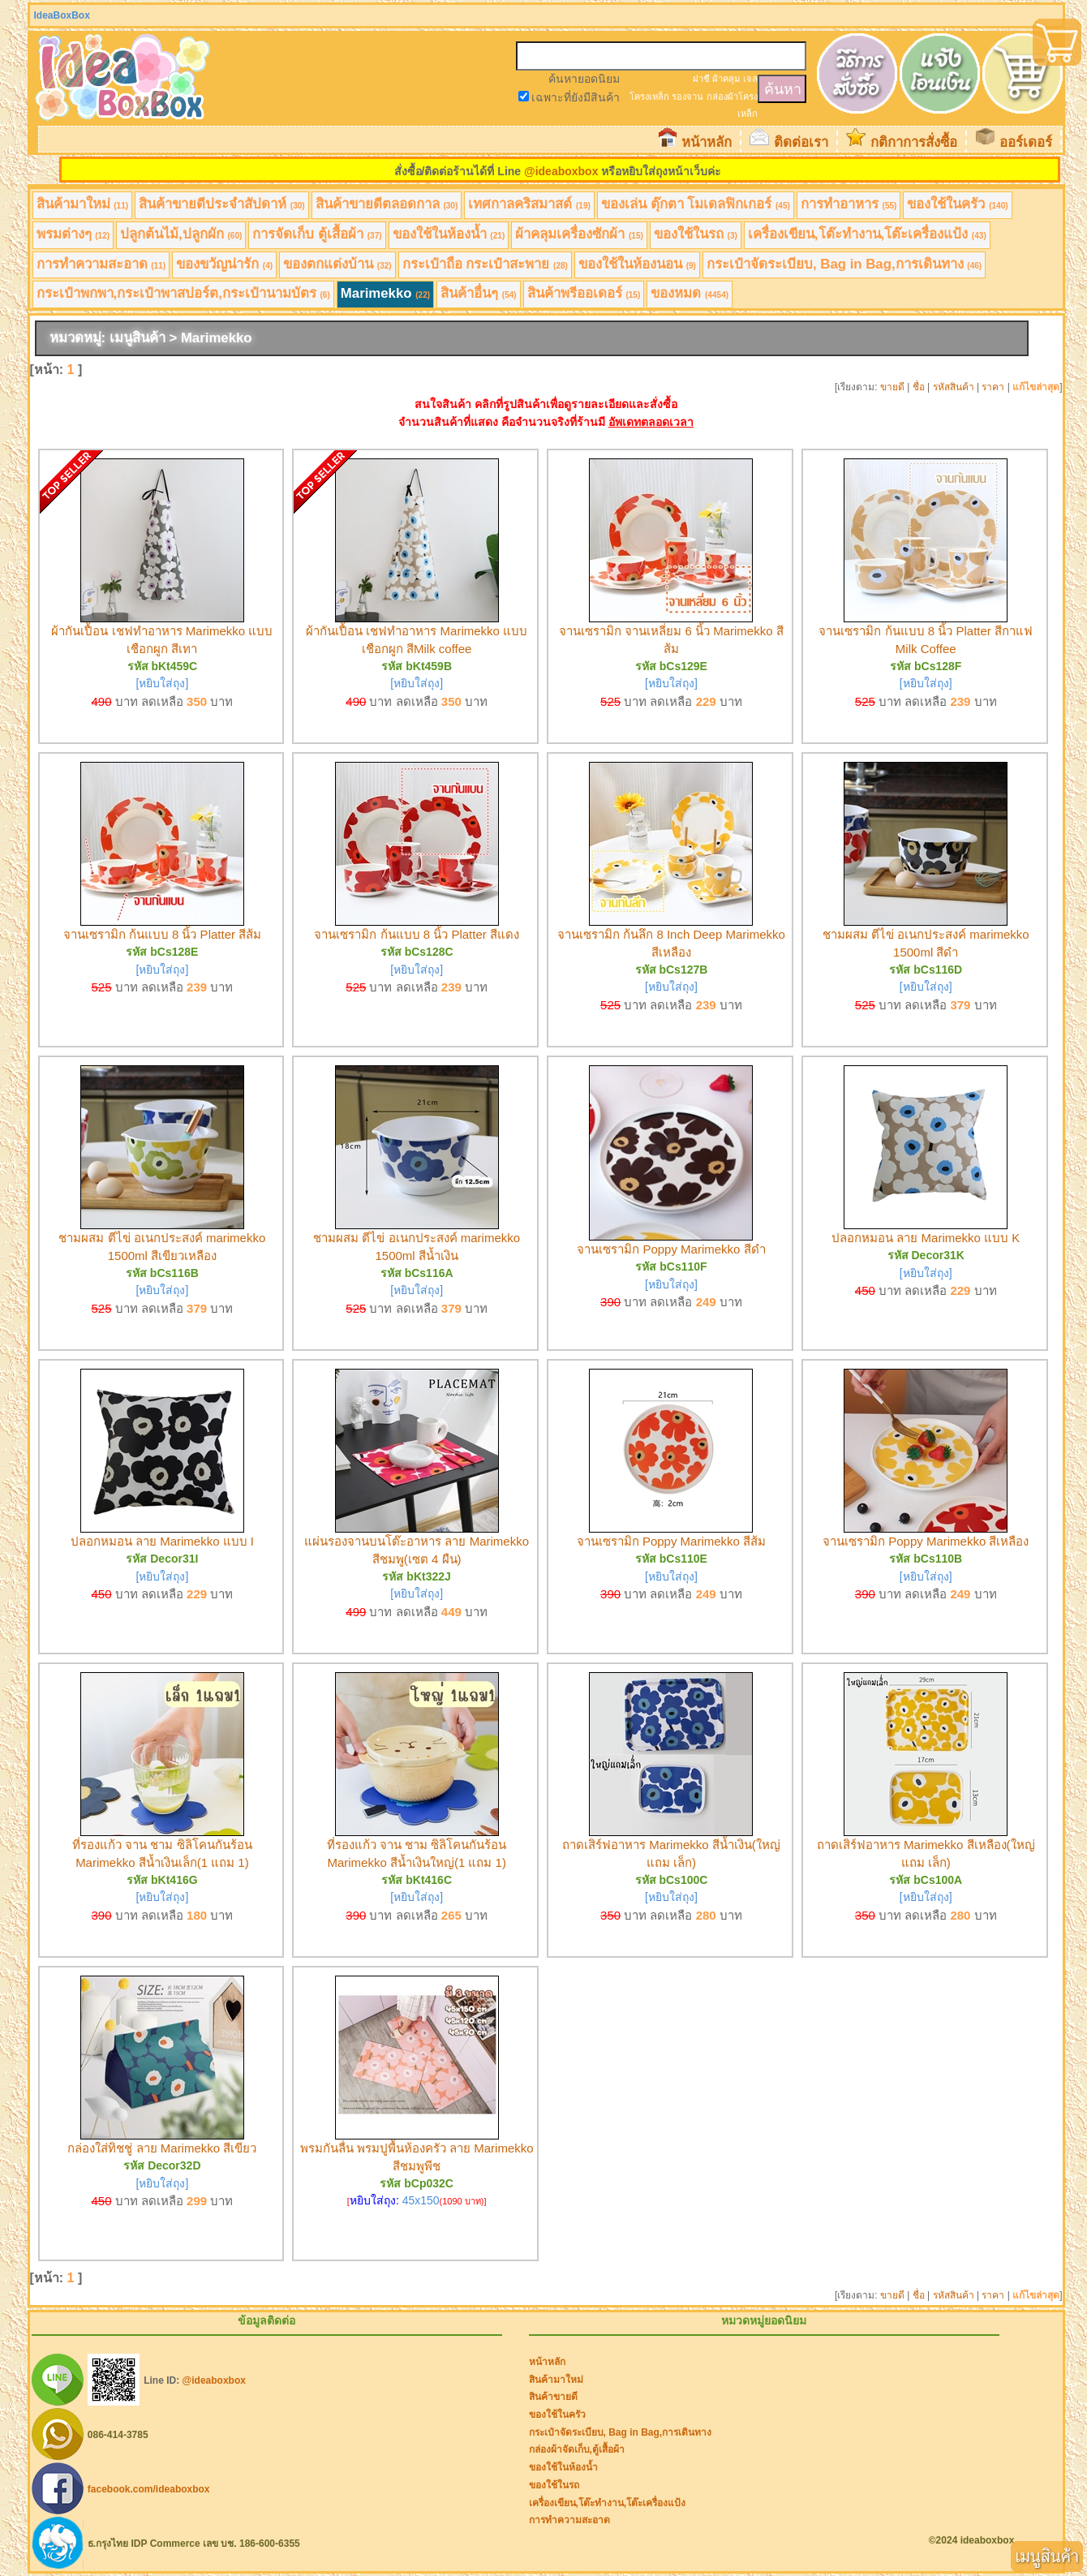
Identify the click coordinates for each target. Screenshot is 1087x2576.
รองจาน (687, 96)
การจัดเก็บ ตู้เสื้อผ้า (316, 234)
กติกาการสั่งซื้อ (913, 142)
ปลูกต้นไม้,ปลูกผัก (181, 234)
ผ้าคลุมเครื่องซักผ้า (579, 234)
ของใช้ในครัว (957, 204)
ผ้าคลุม (726, 79)
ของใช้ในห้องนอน (637, 264)
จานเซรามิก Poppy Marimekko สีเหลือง (926, 1541)
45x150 (421, 2200)
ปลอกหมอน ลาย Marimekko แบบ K (925, 1238)
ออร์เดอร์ (1025, 142)
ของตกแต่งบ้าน (337, 264)
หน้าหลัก (706, 142)
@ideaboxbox (561, 171)
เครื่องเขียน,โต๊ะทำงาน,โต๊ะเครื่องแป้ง (867, 234)
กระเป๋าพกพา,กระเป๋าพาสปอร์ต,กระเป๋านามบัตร (183, 293)
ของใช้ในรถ (695, 234)
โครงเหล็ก (649, 96)
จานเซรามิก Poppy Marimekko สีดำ (671, 1249)
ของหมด (689, 293)
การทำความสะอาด (101, 264)
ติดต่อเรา (801, 142)
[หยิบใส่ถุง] (162, 683)
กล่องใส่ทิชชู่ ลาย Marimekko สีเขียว (161, 2148)
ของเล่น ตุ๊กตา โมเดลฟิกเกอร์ (695, 204)
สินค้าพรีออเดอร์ (584, 293)
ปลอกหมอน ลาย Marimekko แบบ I (162, 1541)
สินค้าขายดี (553, 2396)
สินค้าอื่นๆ (478, 293)
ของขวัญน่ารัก (224, 264)
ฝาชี (701, 79)
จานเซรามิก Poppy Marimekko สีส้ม (671, 1541)
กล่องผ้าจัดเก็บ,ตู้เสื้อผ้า (577, 2449)
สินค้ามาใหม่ (83, 204)
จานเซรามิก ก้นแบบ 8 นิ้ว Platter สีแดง (416, 934)
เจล (750, 79)
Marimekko (385, 293)
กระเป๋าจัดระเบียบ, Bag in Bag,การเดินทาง (844, 264)
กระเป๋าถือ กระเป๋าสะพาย (485, 264)
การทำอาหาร (849, 204)
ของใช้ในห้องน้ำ (449, 234)
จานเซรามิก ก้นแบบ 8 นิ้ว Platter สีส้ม (162, 934)
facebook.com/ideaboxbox (149, 2489)
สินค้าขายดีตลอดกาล (387, 204)
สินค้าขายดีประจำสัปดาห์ (222, 204)
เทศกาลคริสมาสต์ (529, 204)
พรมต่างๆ (73, 234)
